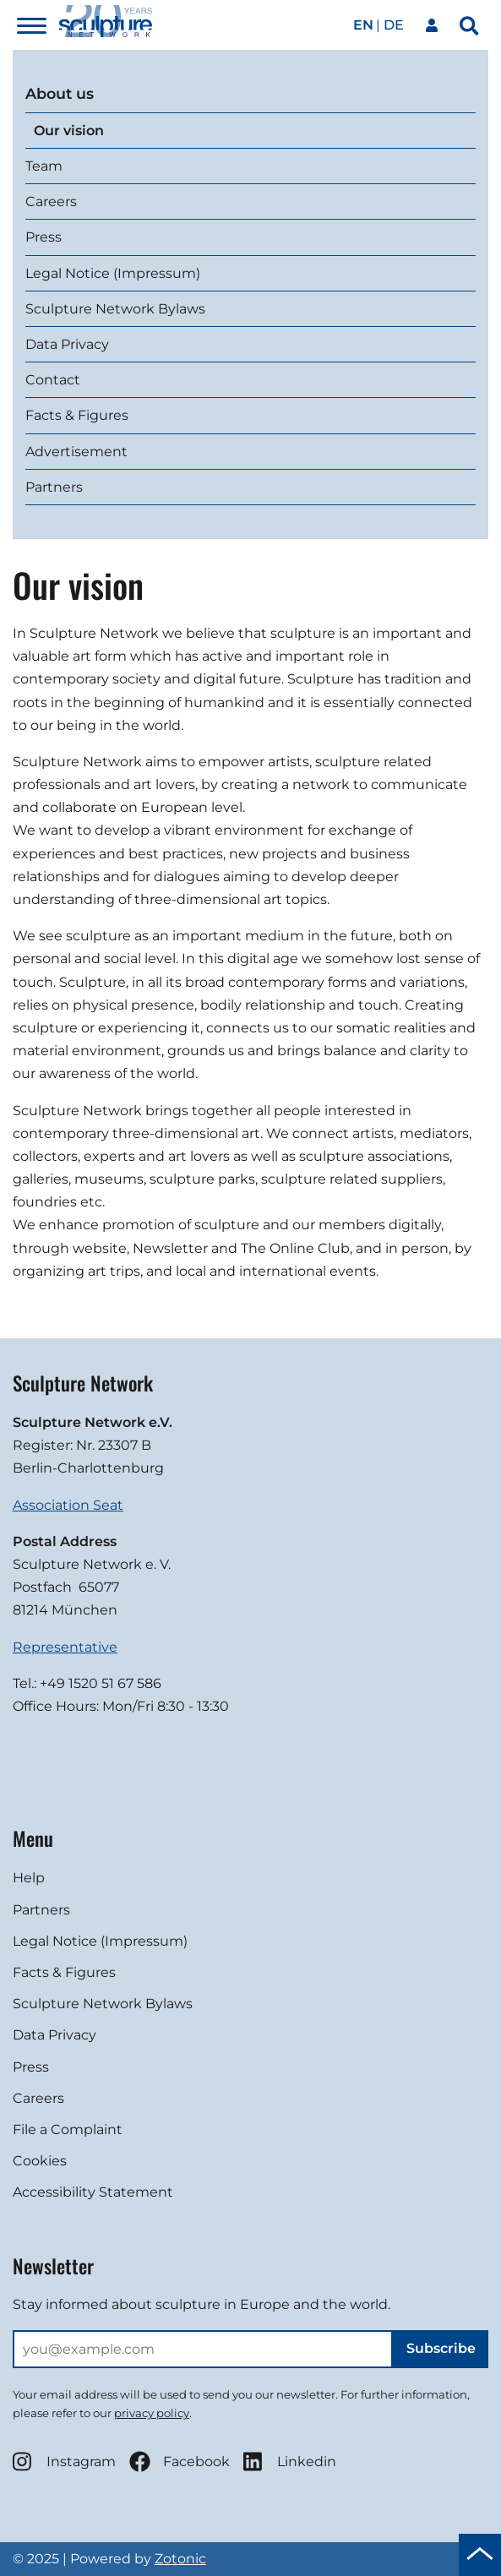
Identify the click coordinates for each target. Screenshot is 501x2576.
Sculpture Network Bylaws (115, 309)
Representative (65, 1647)
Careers (51, 201)
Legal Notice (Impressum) (112, 273)
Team (44, 166)
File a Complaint (68, 2129)
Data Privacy (67, 344)
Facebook (179, 2461)
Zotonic (180, 2559)
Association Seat (68, 1505)
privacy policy (151, 2413)
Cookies (40, 2161)
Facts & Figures (76, 415)
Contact (52, 380)
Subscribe (441, 2348)
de (394, 25)
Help (29, 1878)
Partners (54, 487)
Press (43, 237)
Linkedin (289, 2461)
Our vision (69, 131)
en (363, 25)
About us (59, 93)
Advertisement (76, 452)
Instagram (64, 2461)
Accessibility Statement (93, 2192)
